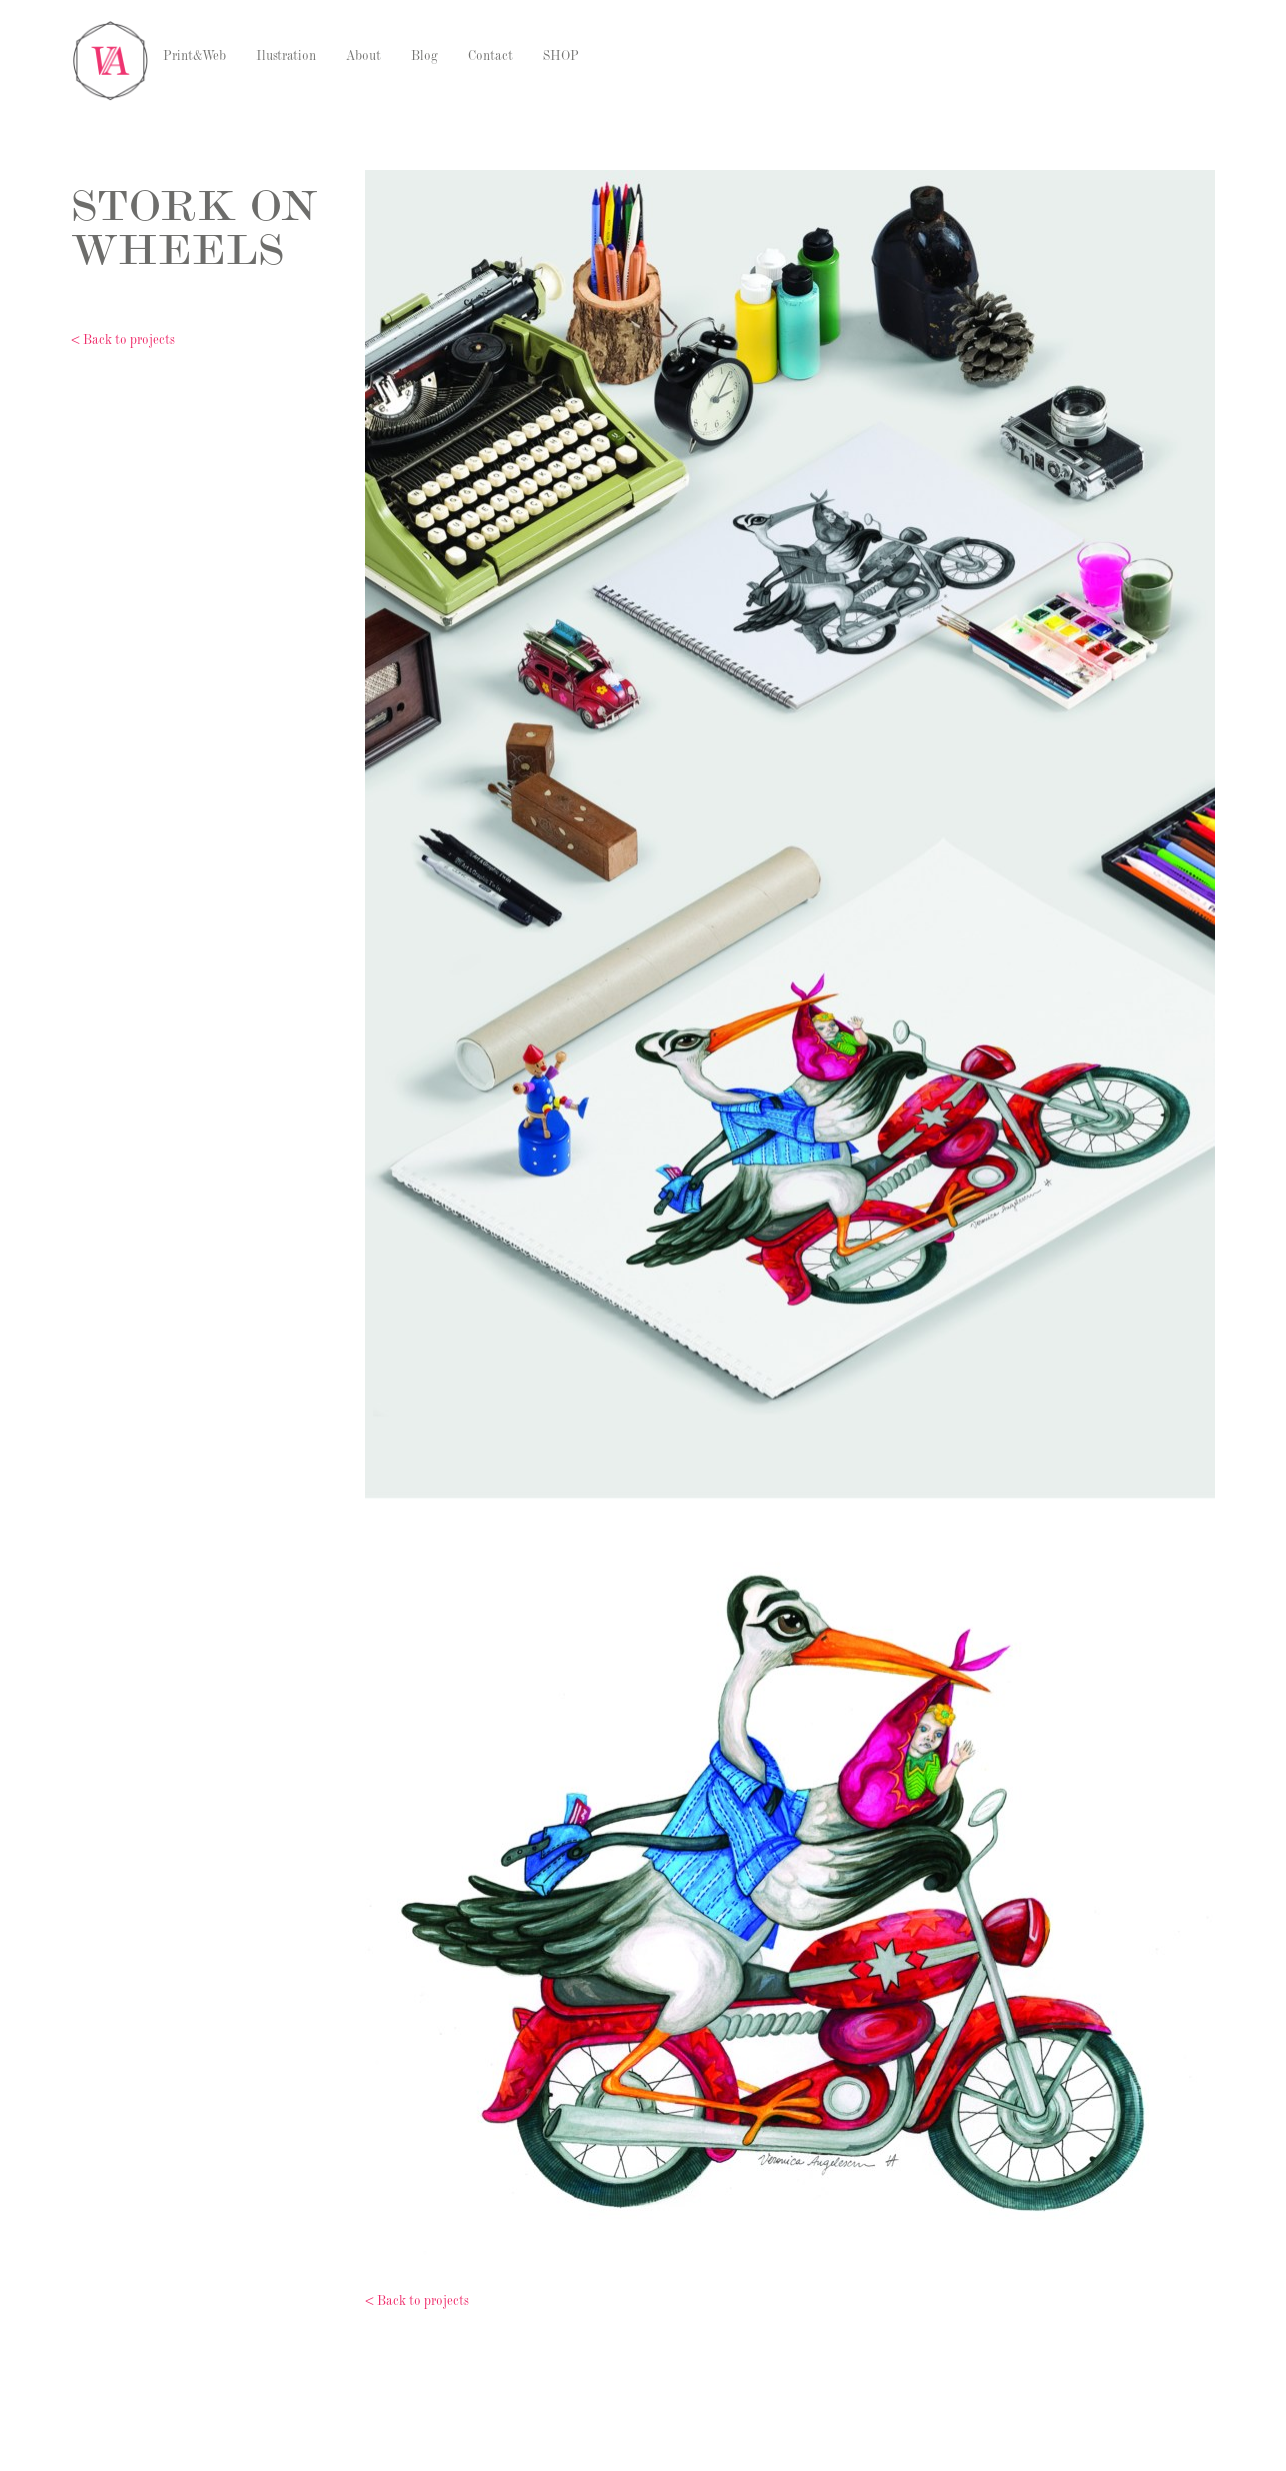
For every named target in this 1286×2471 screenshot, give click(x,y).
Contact (490, 57)
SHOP (561, 57)
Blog (424, 57)
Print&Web (194, 57)
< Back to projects (123, 341)
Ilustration (286, 57)
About (363, 57)
